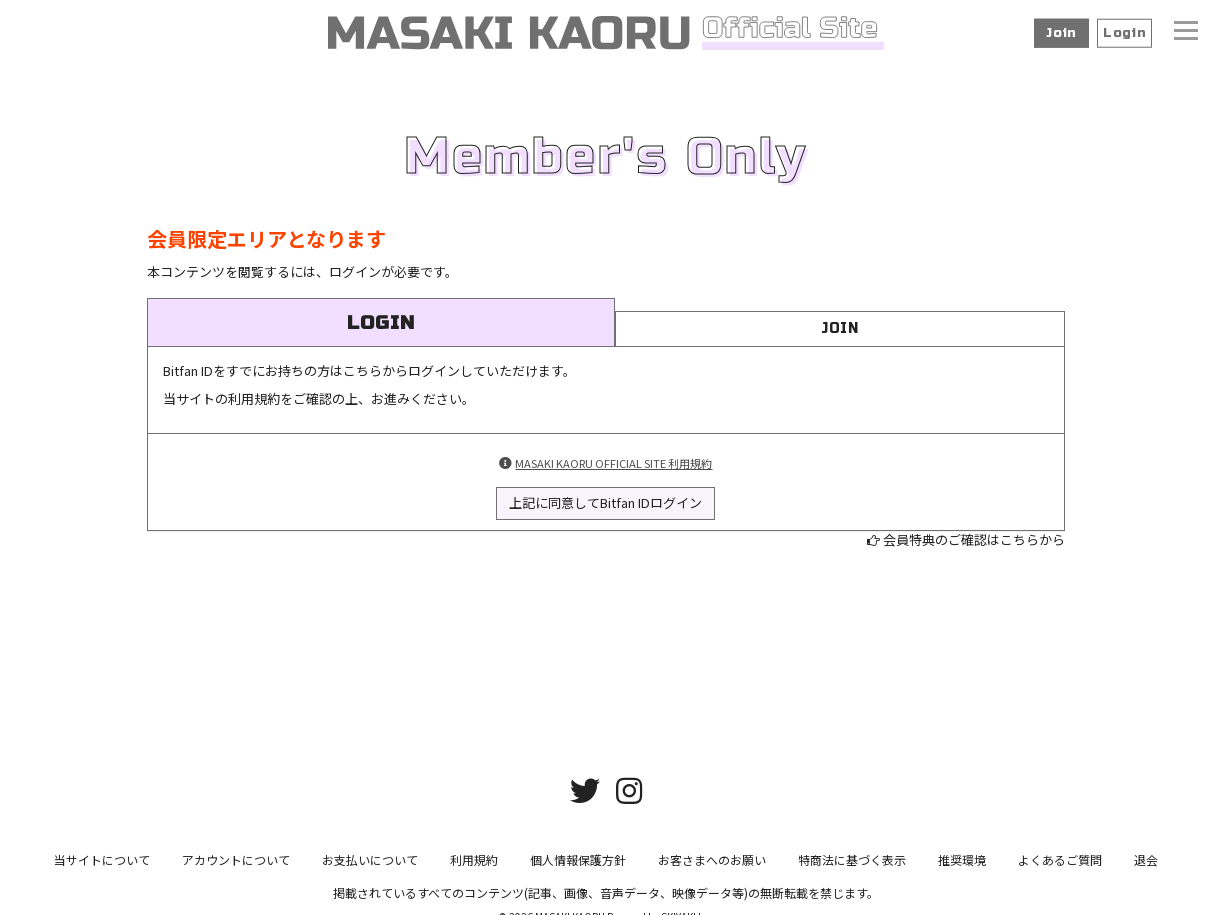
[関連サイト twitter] (585, 797)
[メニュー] (1186, 33)
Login (1124, 33)
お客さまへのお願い (712, 867)
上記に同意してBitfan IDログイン (605, 502)
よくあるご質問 (1060, 867)
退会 (1146, 867)
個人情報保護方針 (578, 867)
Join (1061, 33)
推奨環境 (962, 867)
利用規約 (474, 867)
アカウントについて (236, 867)
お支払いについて (370, 867)
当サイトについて (102, 867)
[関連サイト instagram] (629, 797)
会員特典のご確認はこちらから (974, 539)
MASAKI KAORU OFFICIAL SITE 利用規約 (613, 463)
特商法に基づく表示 (852, 867)
